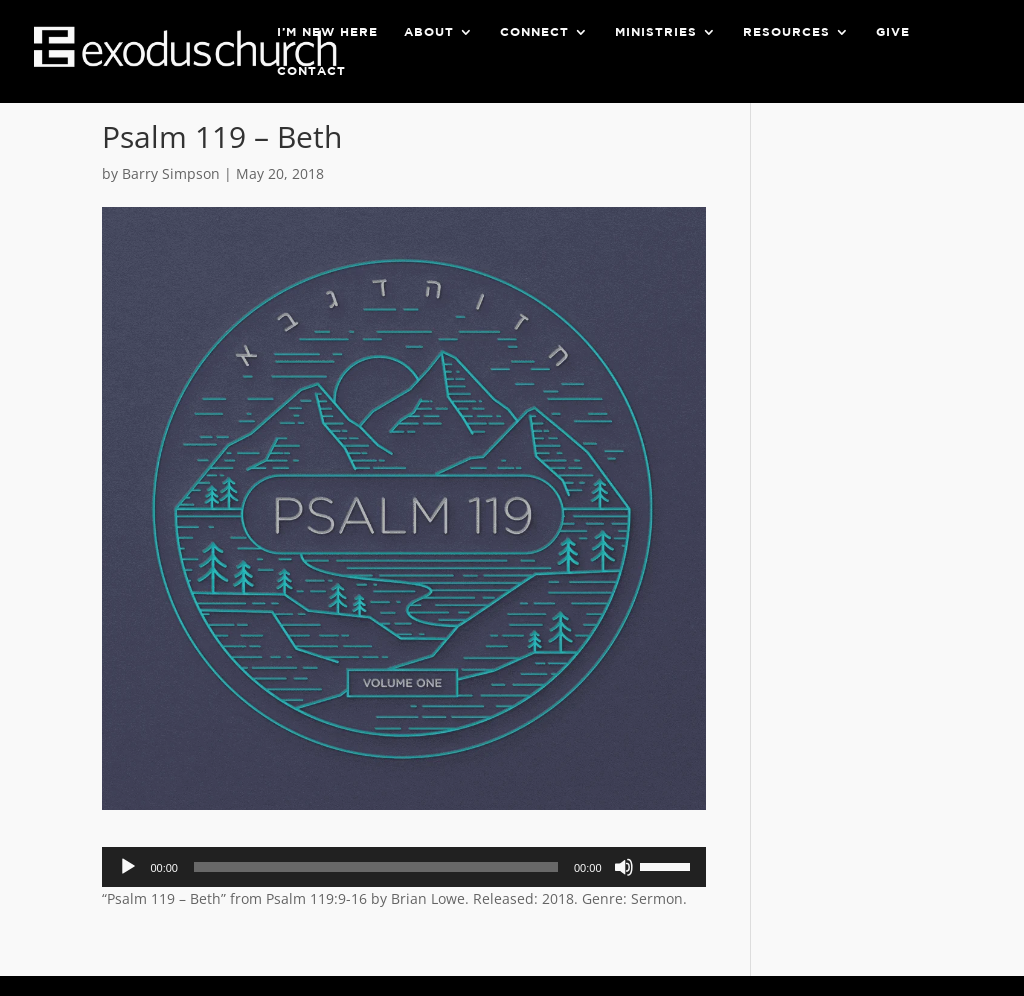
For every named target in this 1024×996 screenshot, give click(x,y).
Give (893, 32)
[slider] (376, 867)
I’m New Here (327, 32)
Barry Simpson (171, 173)
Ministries (656, 32)
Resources (786, 32)
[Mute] (624, 867)
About (429, 32)
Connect (534, 32)
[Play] (128, 867)
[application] (403, 867)
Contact (311, 71)
